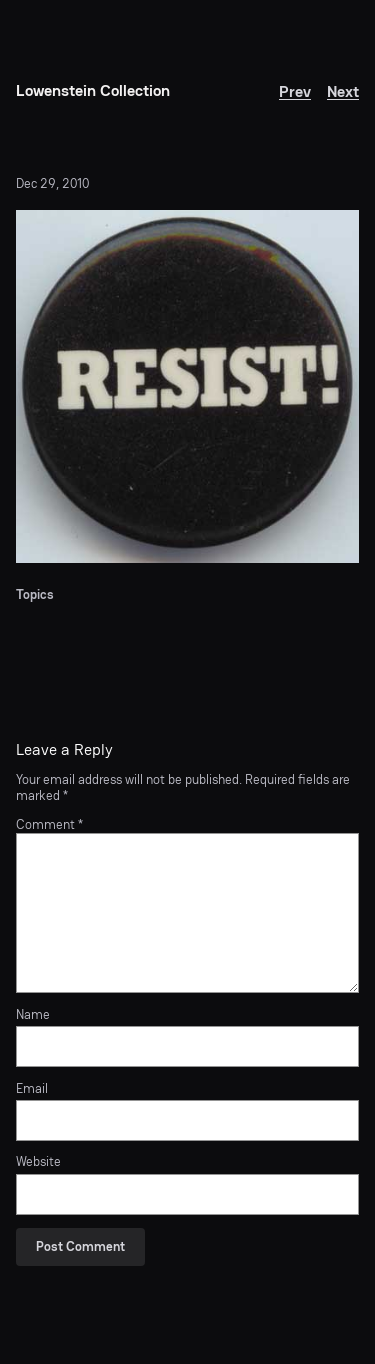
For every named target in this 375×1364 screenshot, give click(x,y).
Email (32, 1089)
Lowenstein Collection (93, 90)
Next (343, 91)
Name (33, 1015)
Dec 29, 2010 (52, 183)
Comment (49, 824)
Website (38, 1162)
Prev (295, 91)
